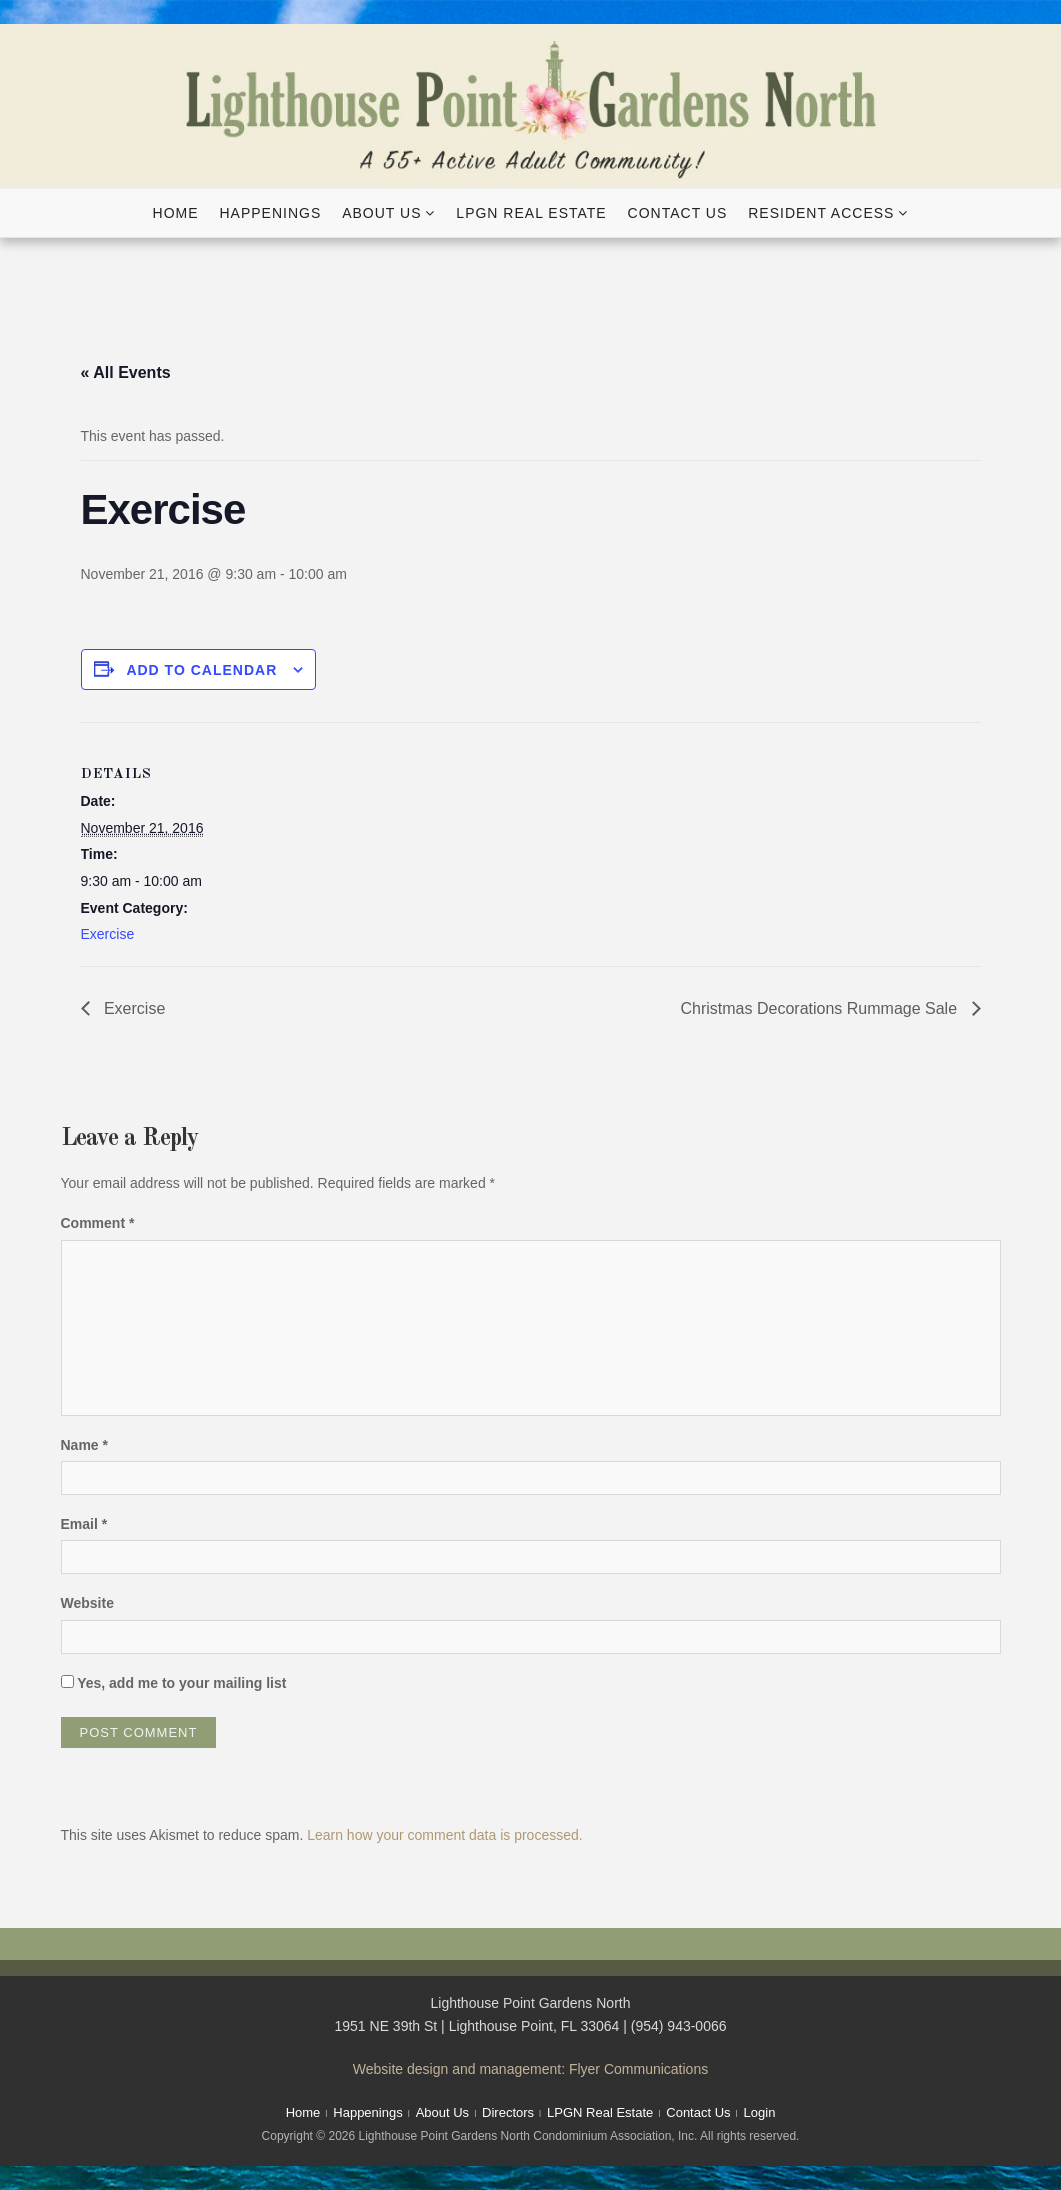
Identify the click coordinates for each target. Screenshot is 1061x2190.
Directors (508, 2112)
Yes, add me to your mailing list (174, 1683)
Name (84, 1445)
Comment (98, 1223)
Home (176, 213)
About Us (381, 213)
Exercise (108, 934)
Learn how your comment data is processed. (444, 1835)
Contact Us (678, 213)
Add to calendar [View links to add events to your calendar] (201, 670)
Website (87, 1603)
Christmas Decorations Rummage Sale (821, 1008)
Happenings (270, 213)
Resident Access (821, 213)
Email (84, 1524)
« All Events (126, 372)
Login (760, 2112)
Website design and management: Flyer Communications (530, 2069)
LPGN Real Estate (531, 213)
